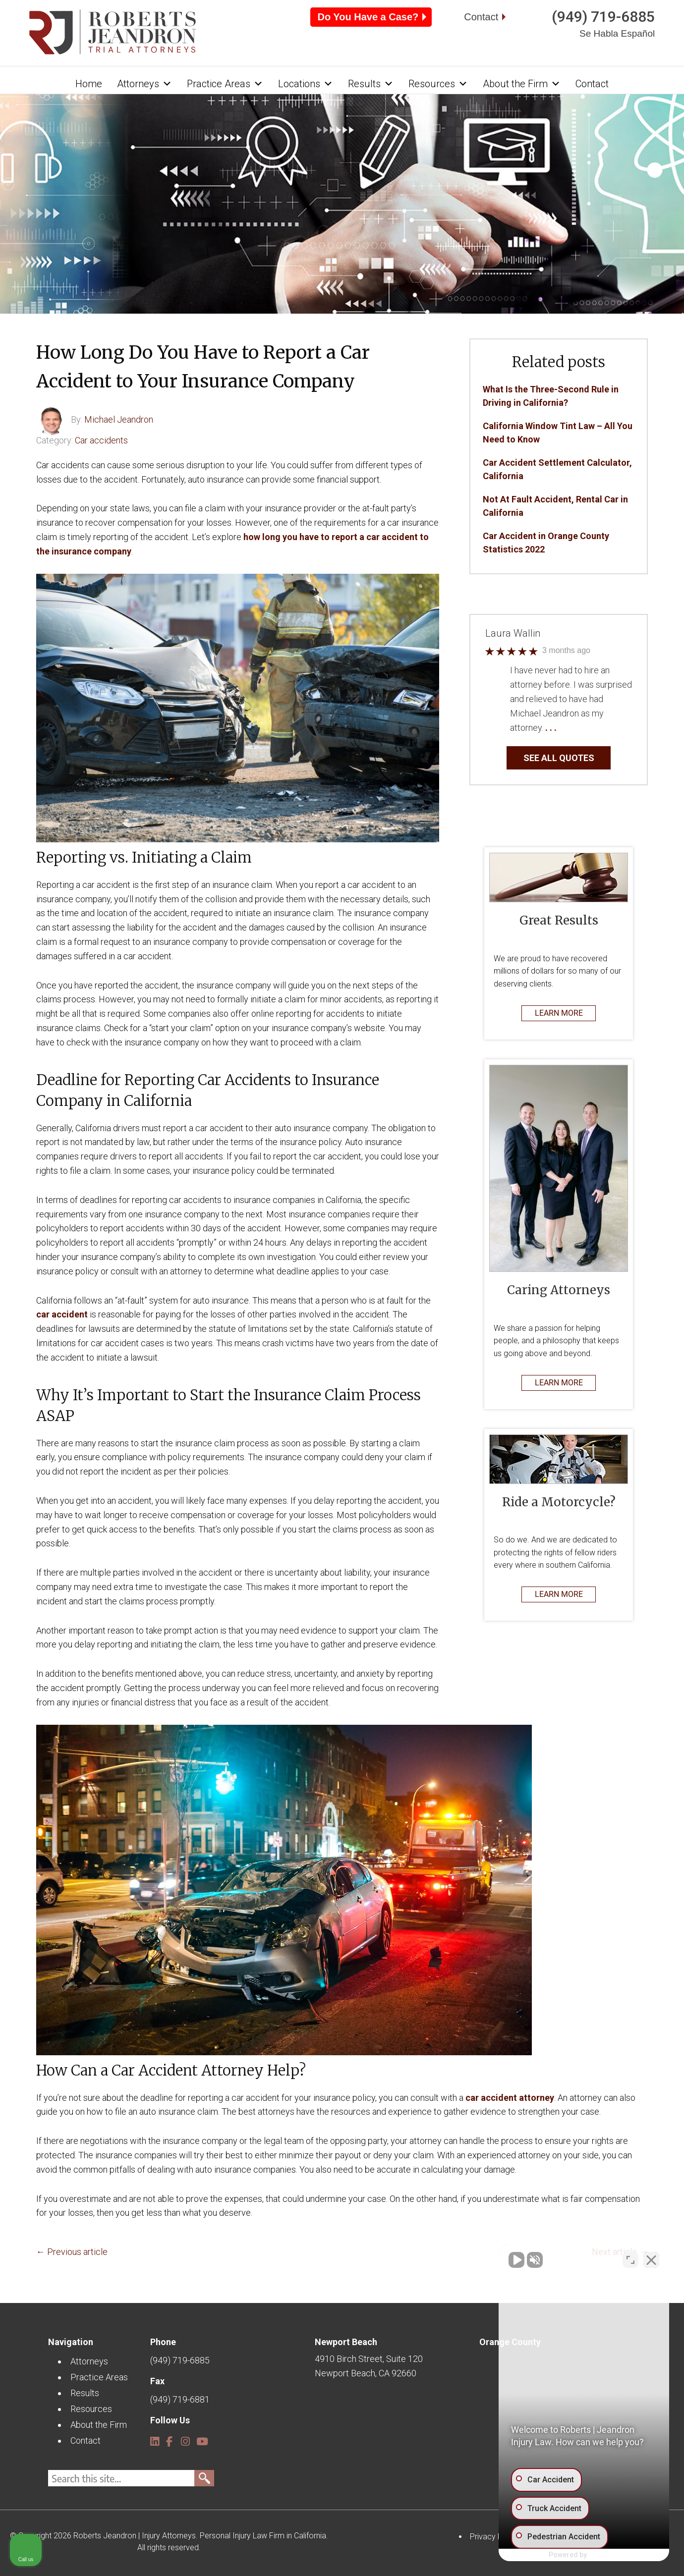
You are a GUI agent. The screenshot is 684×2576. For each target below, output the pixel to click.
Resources (438, 84)
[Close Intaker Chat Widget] (651, 2259)
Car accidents (101, 440)
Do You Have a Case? (367, 16)
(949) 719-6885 (603, 16)
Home (88, 84)
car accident (62, 1314)
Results (371, 84)
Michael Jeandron (118, 419)
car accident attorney (509, 2097)
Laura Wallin (512, 633)
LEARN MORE (559, 1013)
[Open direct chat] (630, 2259)
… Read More (583, 727)
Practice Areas (225, 84)
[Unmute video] (508, 2259)
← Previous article (72, 2252)
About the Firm (522, 84)
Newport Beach (346, 2342)
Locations (305, 84)
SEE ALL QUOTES (558, 758)
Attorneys (144, 84)
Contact (481, 16)
